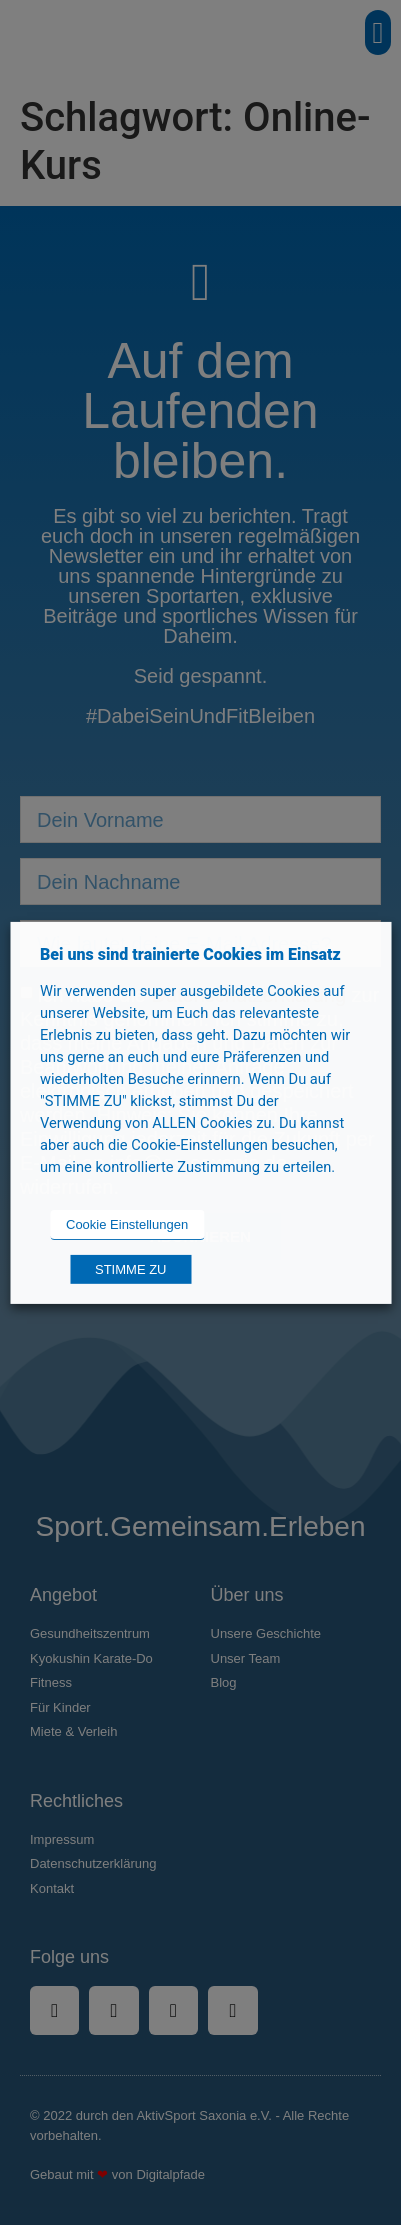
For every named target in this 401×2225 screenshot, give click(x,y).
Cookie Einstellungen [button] (127, 1224)
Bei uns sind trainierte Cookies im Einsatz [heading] (190, 953)
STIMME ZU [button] (131, 1269)
